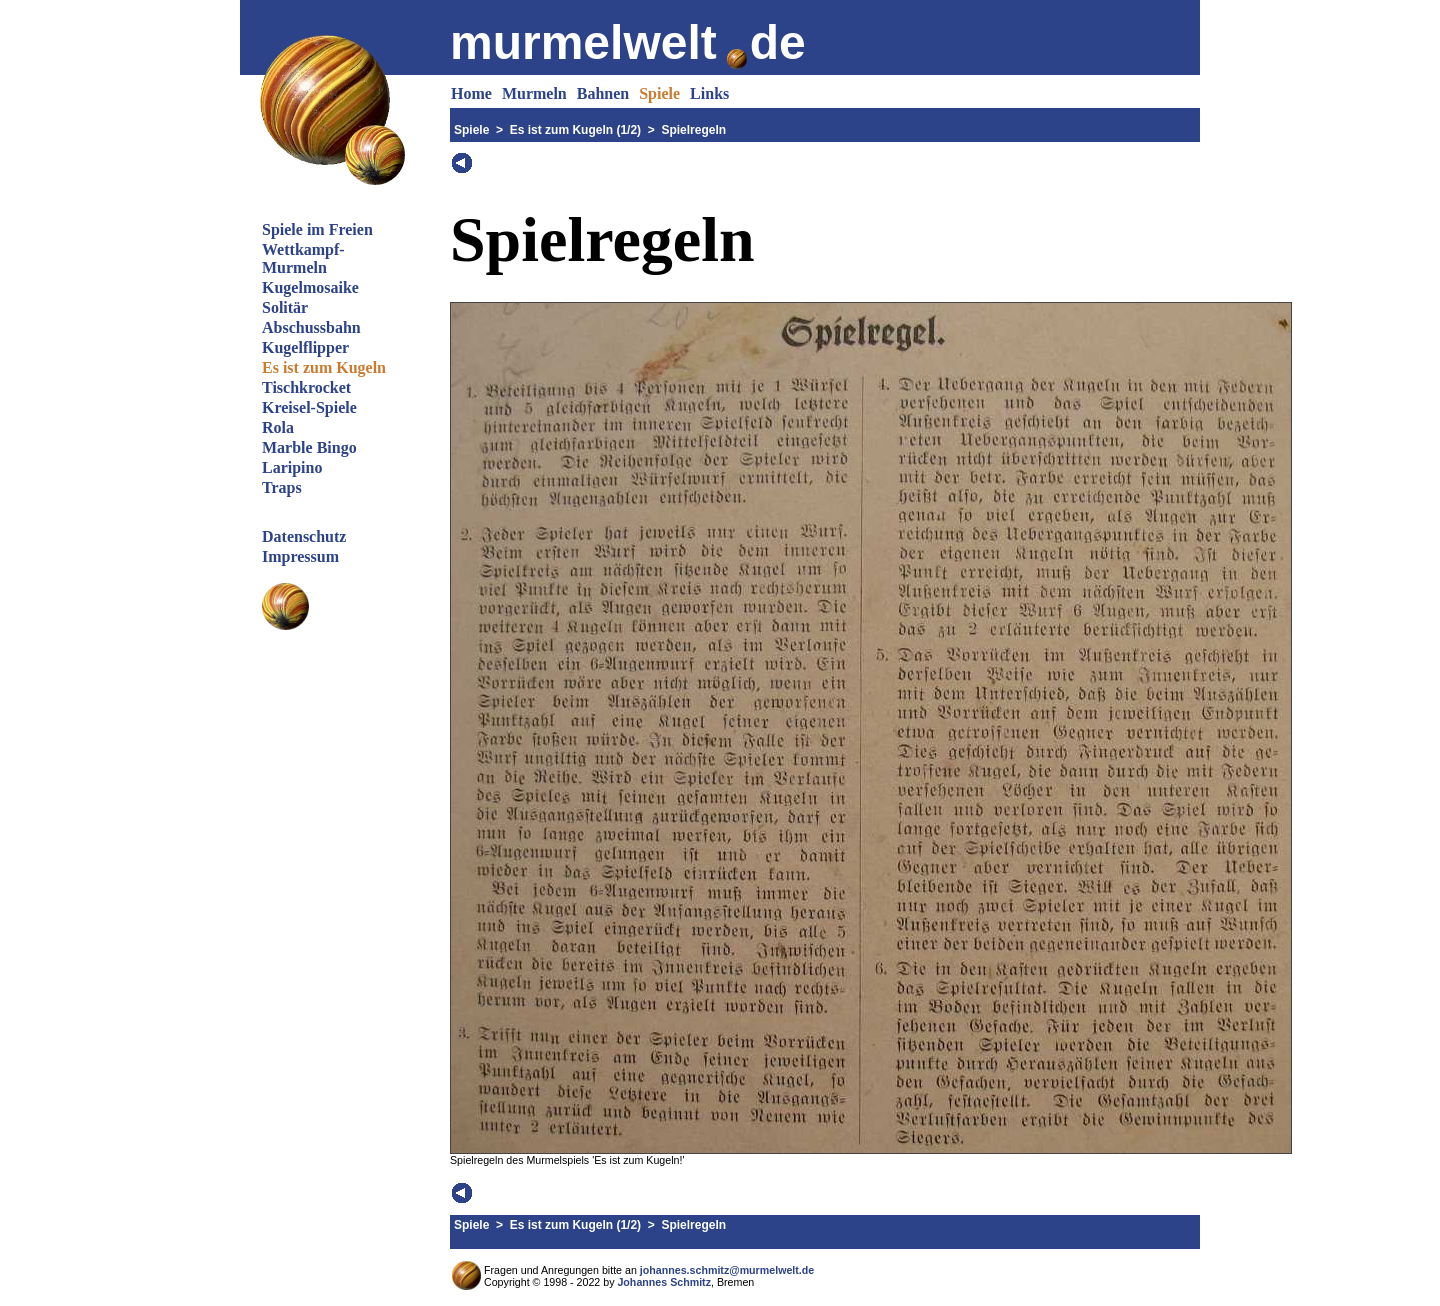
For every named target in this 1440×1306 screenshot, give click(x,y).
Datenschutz (304, 536)
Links (709, 93)
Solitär (285, 307)
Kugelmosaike (310, 287)
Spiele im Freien (317, 229)
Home (471, 93)
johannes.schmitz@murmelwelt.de (727, 1270)
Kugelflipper (305, 347)
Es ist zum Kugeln (324, 367)
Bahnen (603, 93)
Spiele (659, 93)
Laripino (292, 467)
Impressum (300, 556)
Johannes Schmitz (664, 1282)
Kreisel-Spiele (309, 407)
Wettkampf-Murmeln (303, 258)
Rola (278, 427)
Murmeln (534, 93)
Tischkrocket (306, 387)
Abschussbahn (311, 327)
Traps (282, 487)
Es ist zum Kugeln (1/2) (575, 130)
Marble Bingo (309, 447)
